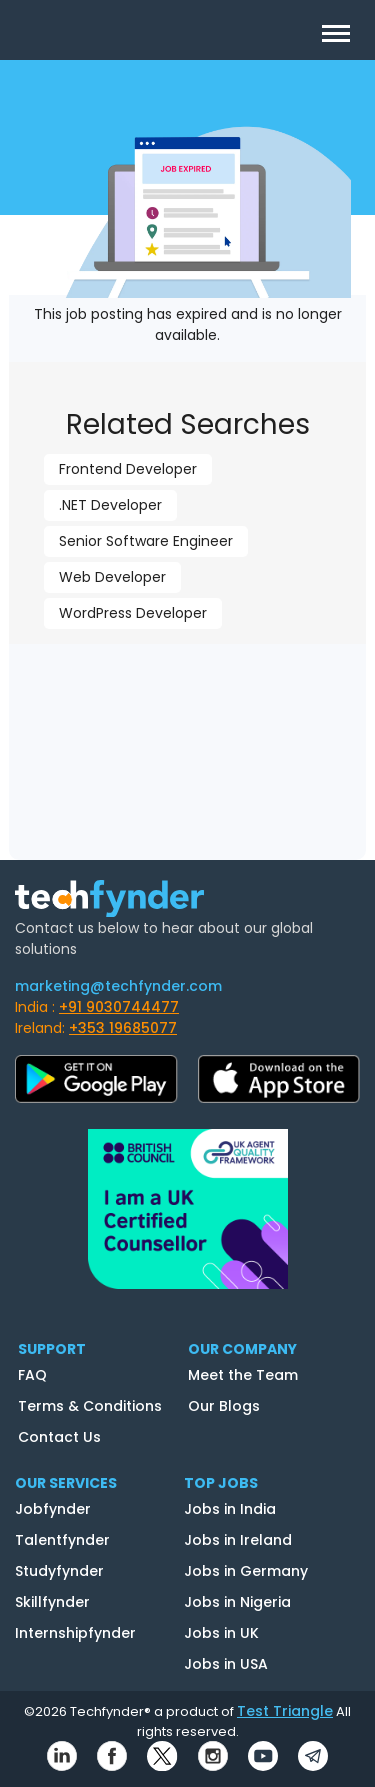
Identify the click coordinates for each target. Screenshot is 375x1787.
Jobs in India (230, 1509)
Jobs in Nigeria (237, 1602)
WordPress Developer (133, 613)
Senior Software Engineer (146, 541)
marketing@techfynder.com (118, 986)
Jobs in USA (226, 1664)
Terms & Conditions (90, 1406)
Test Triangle (285, 1711)
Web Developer (112, 577)
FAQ (32, 1375)
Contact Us (59, 1437)
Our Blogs (224, 1406)
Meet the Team (243, 1375)
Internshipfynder (75, 1633)
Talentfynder (62, 1540)
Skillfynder (52, 1602)
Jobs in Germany (246, 1571)
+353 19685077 (123, 1028)
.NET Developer (110, 505)
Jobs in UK (221, 1633)
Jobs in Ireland (238, 1540)
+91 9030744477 (119, 1007)
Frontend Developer (128, 469)
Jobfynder (53, 1509)
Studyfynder (59, 1571)
